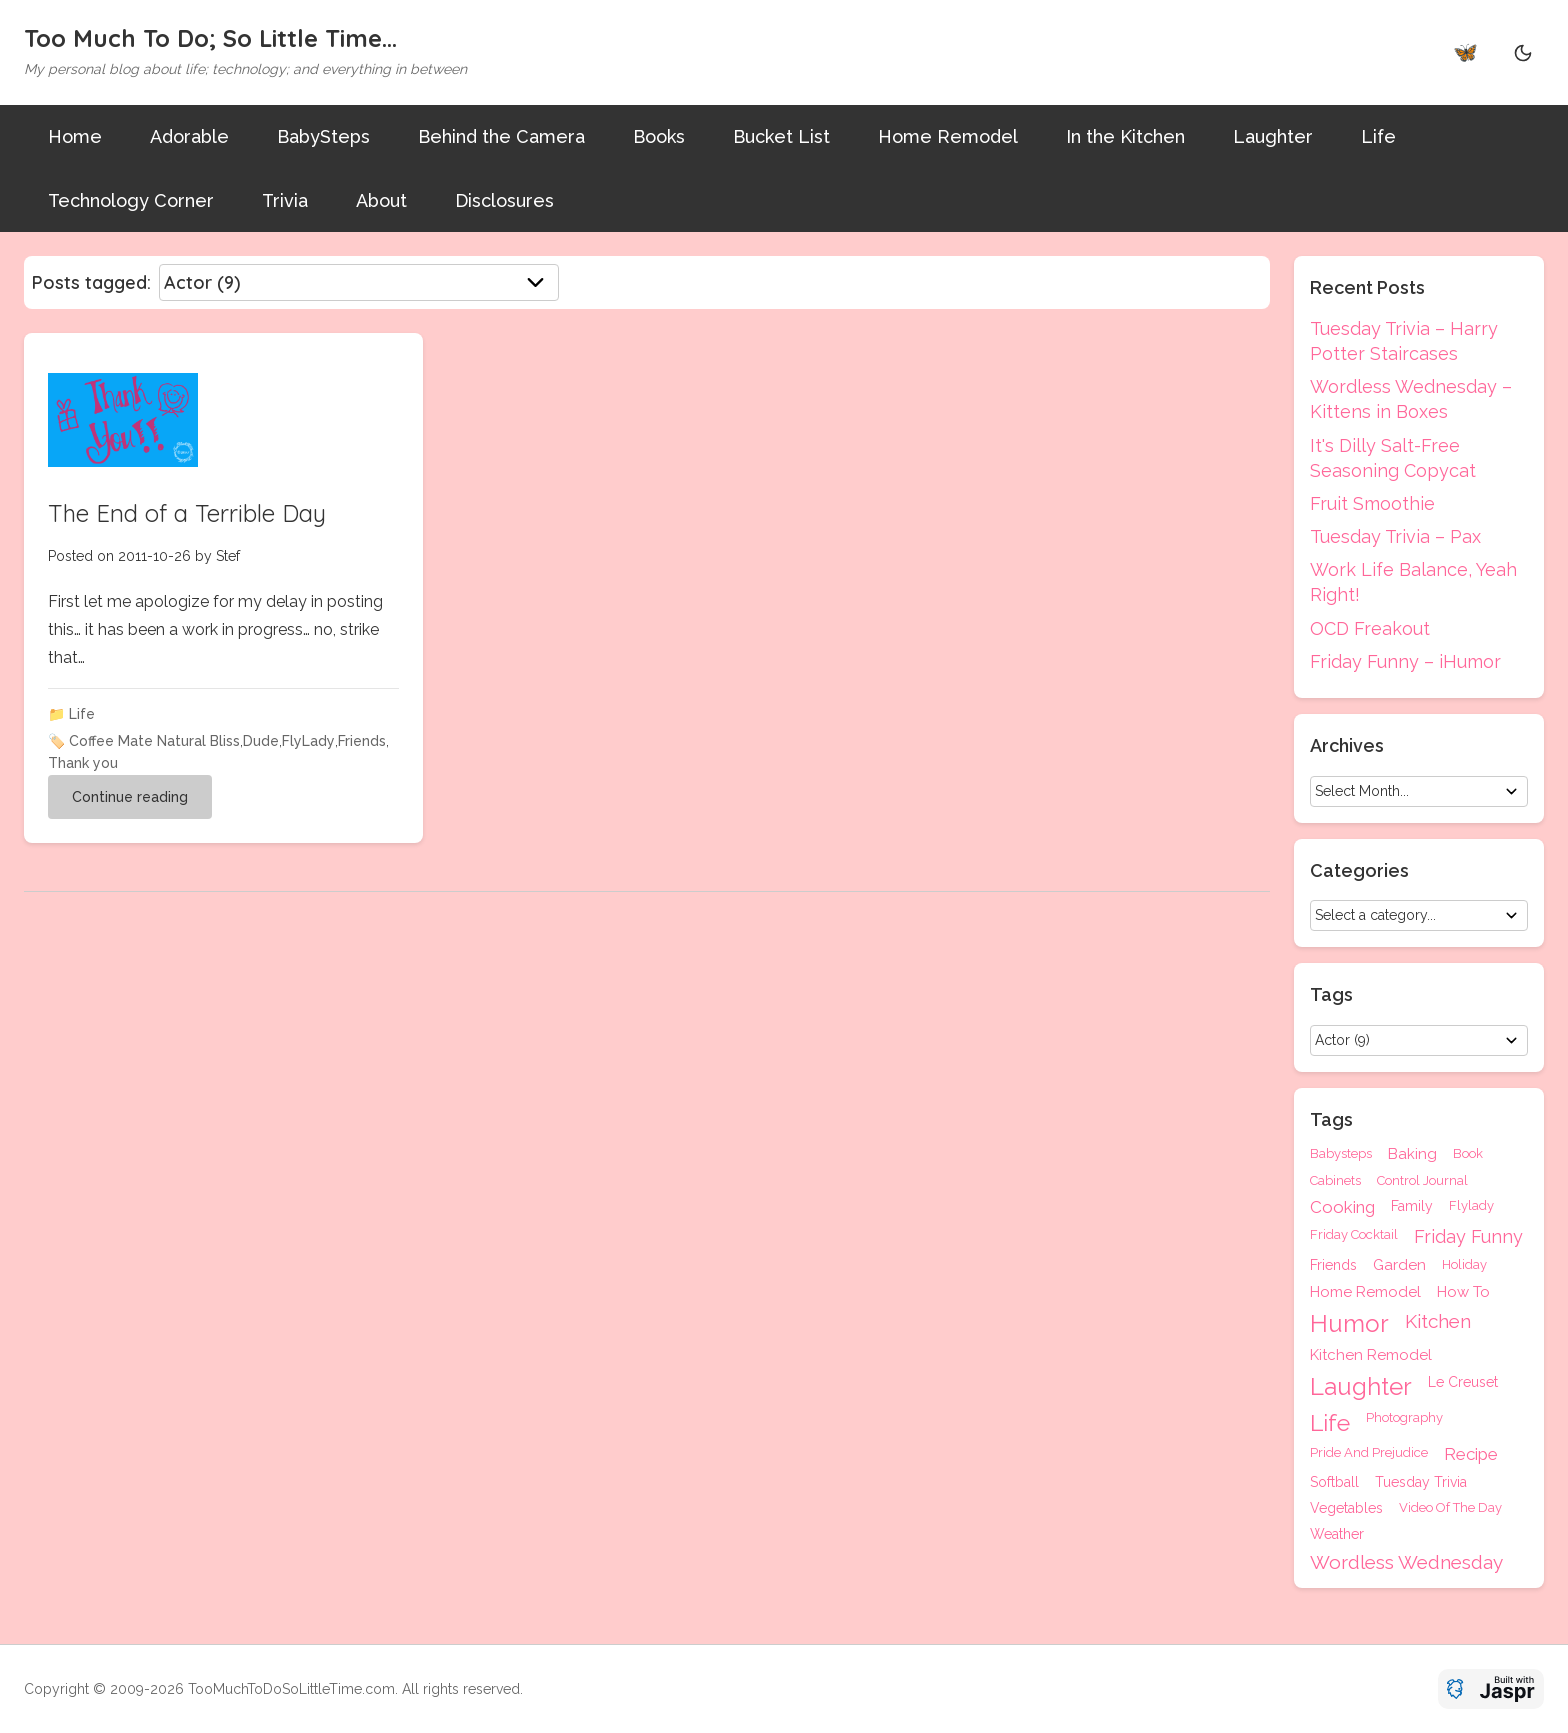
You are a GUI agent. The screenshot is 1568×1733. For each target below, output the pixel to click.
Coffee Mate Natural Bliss (154, 741)
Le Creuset (1463, 1382)
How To (1463, 1292)
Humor (1349, 1324)
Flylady (1471, 1206)
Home (75, 136)
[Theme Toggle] (1523, 52)
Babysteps (1341, 1154)
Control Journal (1422, 1180)
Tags (1331, 1119)
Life (1378, 136)
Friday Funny (1468, 1237)
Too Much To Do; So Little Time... (210, 38)
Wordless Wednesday (1406, 1562)
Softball (1334, 1482)
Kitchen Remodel (1371, 1355)
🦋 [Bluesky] (1465, 52)
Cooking (1342, 1207)
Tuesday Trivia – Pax (1395, 536)
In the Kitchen (1125, 136)
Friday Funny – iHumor (1405, 661)
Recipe (1471, 1454)
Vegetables (1346, 1508)
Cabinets (1335, 1180)
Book (1468, 1154)
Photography (1404, 1418)
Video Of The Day (1450, 1508)
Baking (1412, 1154)
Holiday (1464, 1265)
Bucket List (781, 136)
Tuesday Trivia (1421, 1482)
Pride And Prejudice (1369, 1453)
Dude (261, 741)
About (381, 200)
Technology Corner (131, 200)
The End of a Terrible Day (187, 513)
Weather (1337, 1534)
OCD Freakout (1370, 628)
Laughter (1273, 136)
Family (1412, 1206)
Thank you (83, 763)
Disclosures (504, 200)
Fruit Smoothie (1372, 503)
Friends (362, 741)
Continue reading (130, 797)
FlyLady (308, 741)
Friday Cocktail (1354, 1235)
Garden (1399, 1265)
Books (659, 136)
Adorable (189, 136)
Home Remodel (948, 136)
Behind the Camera (501, 136)
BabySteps (323, 136)
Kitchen (1438, 1322)
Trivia (285, 200)
